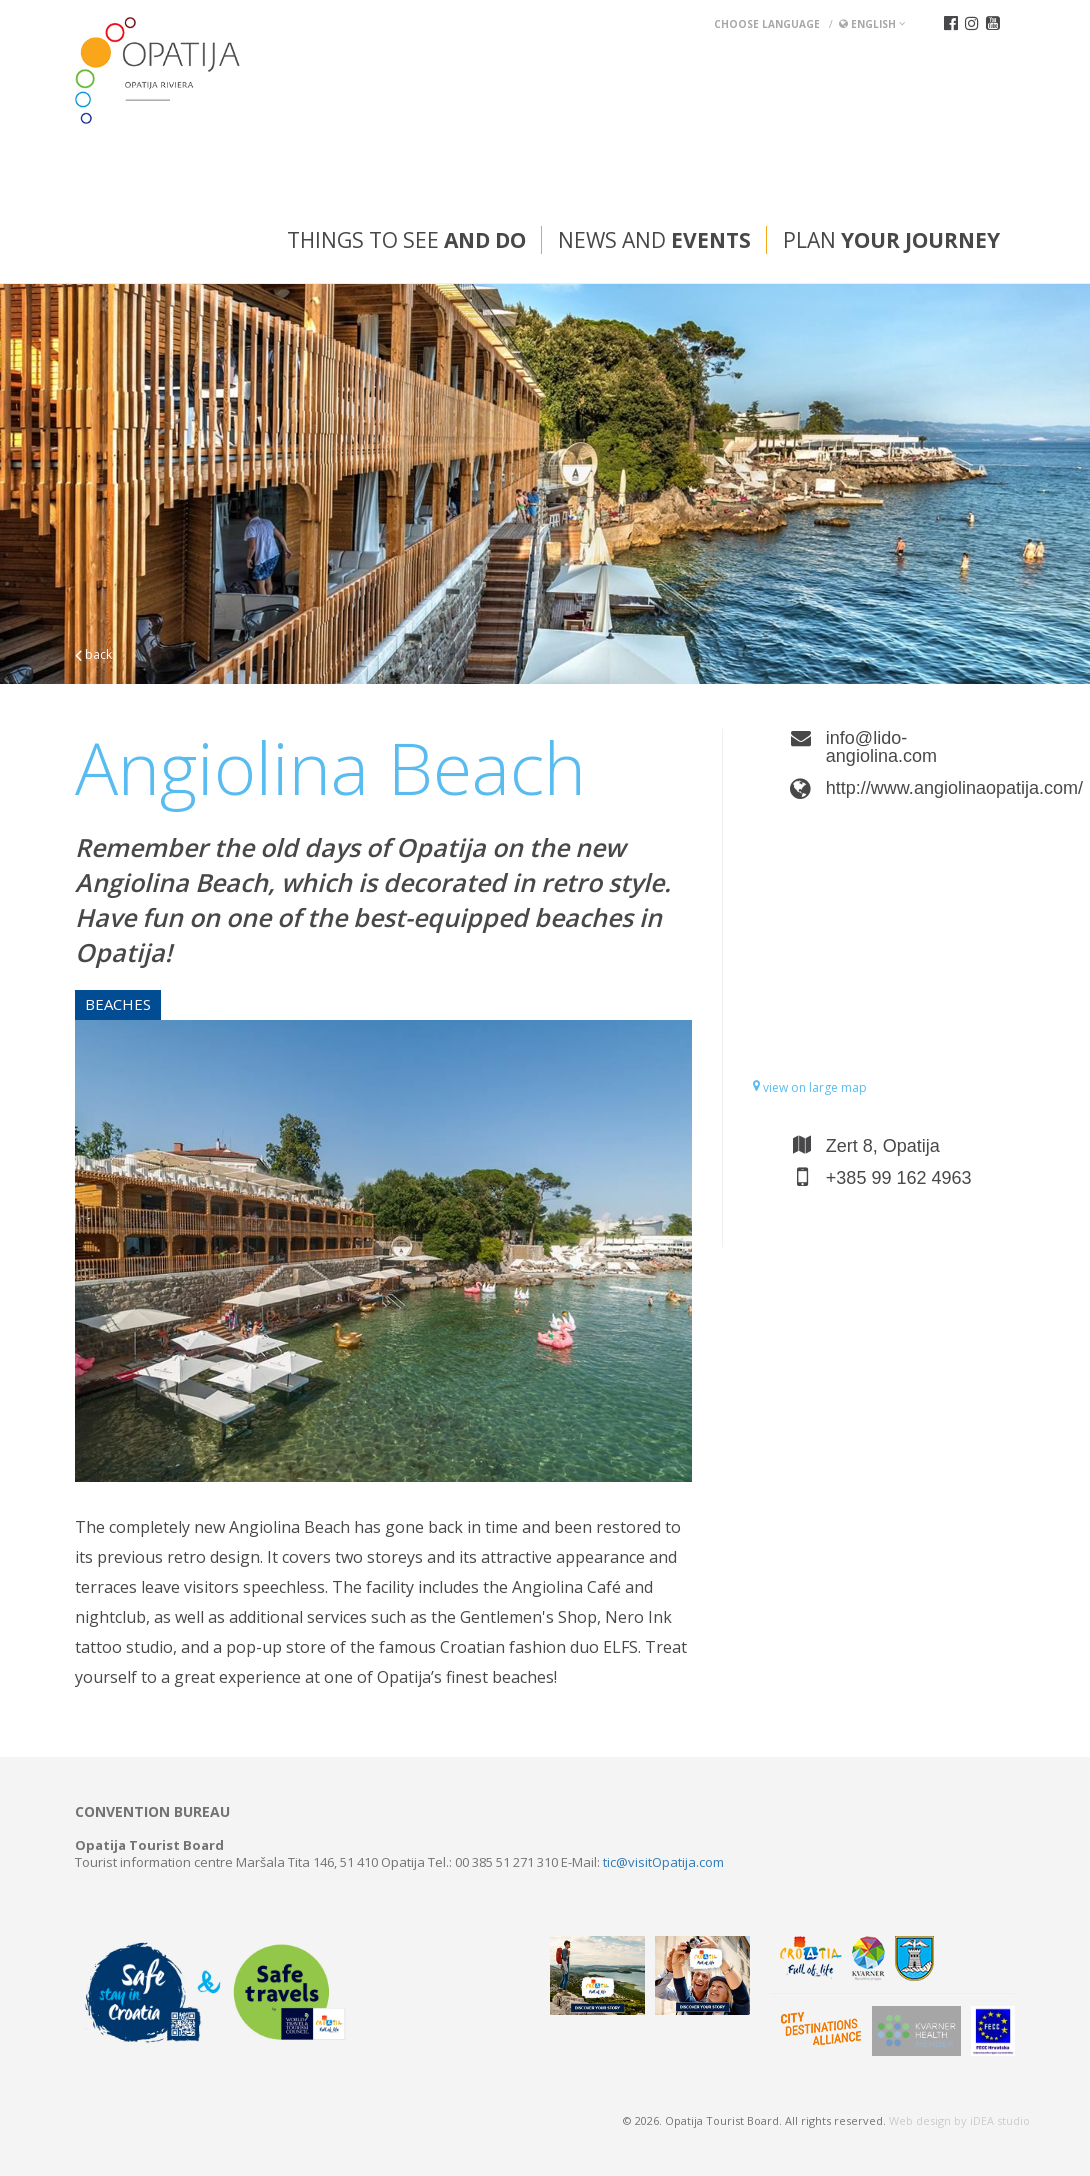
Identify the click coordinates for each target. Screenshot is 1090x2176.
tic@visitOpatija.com (663, 1862)
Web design (920, 2120)
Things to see (406, 240)
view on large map (810, 1087)
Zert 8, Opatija (883, 1146)
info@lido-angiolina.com (881, 747)
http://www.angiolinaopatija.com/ (920, 788)
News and (654, 240)
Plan (891, 240)
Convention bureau (152, 1812)
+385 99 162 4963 (899, 1178)
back (93, 654)
